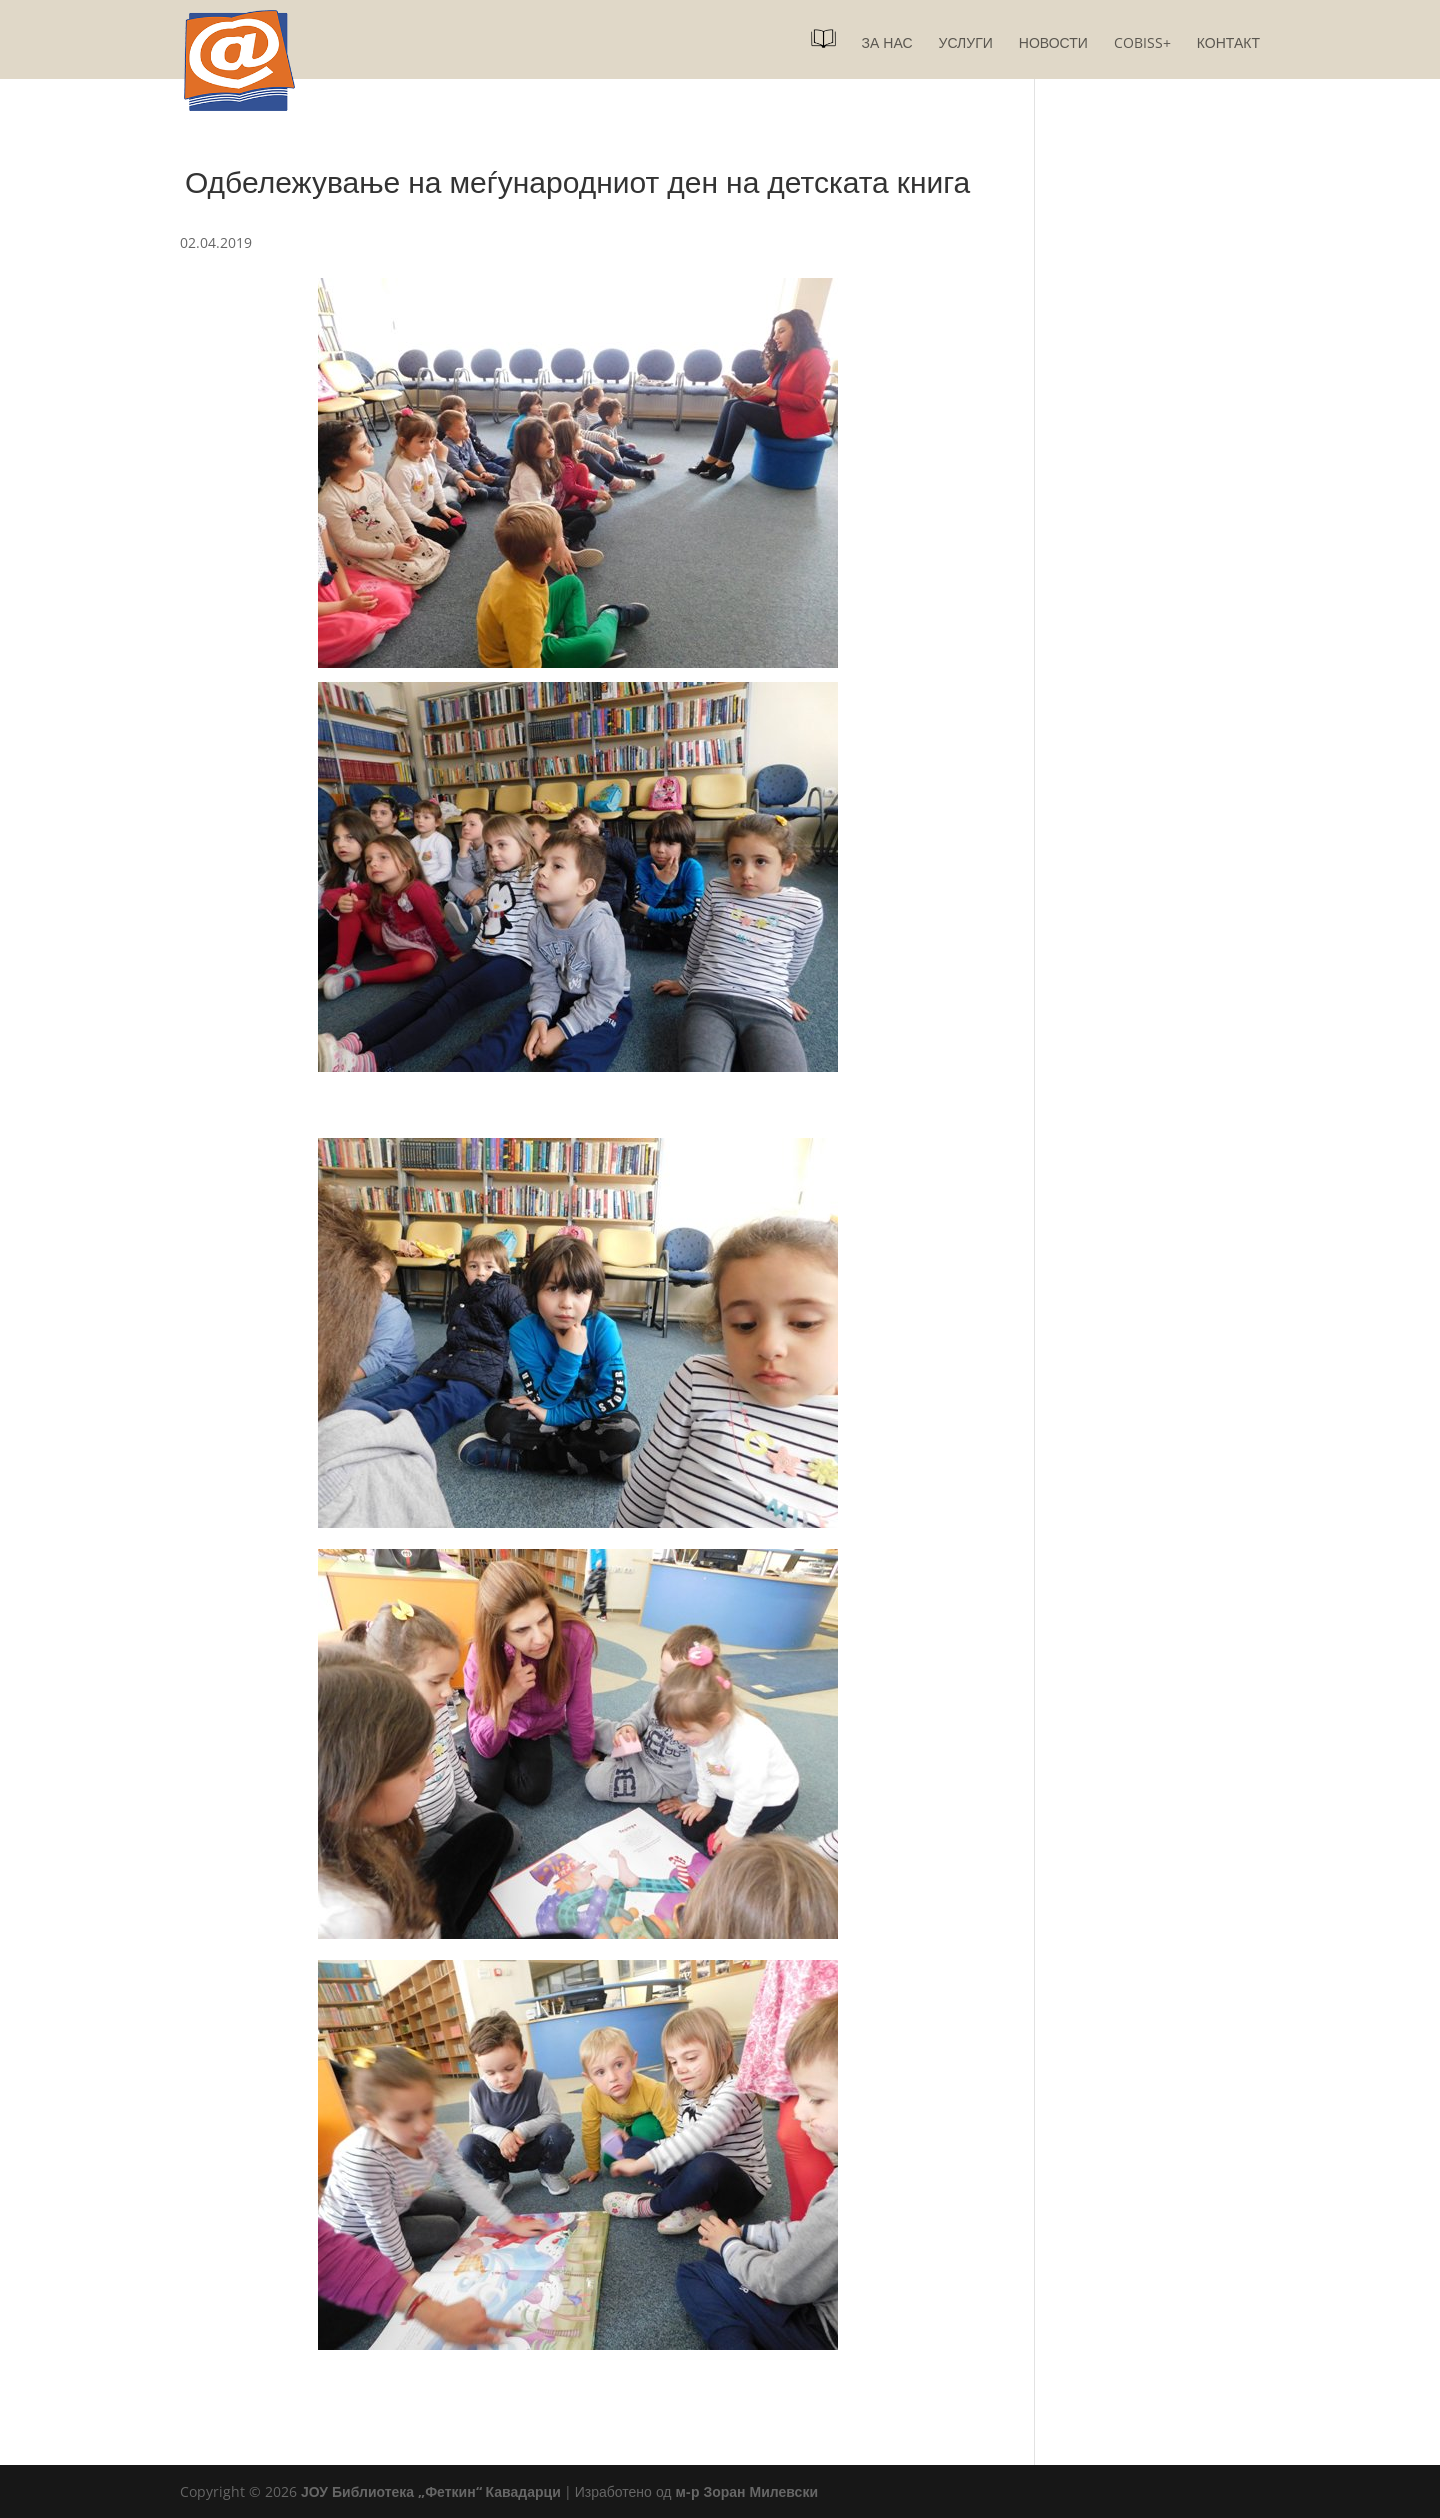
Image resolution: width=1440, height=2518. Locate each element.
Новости (1053, 44)
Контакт (1228, 44)
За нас (887, 44)
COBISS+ (1142, 44)
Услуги (966, 44)
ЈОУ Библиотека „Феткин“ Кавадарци (431, 2491)
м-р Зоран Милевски (747, 2491)
